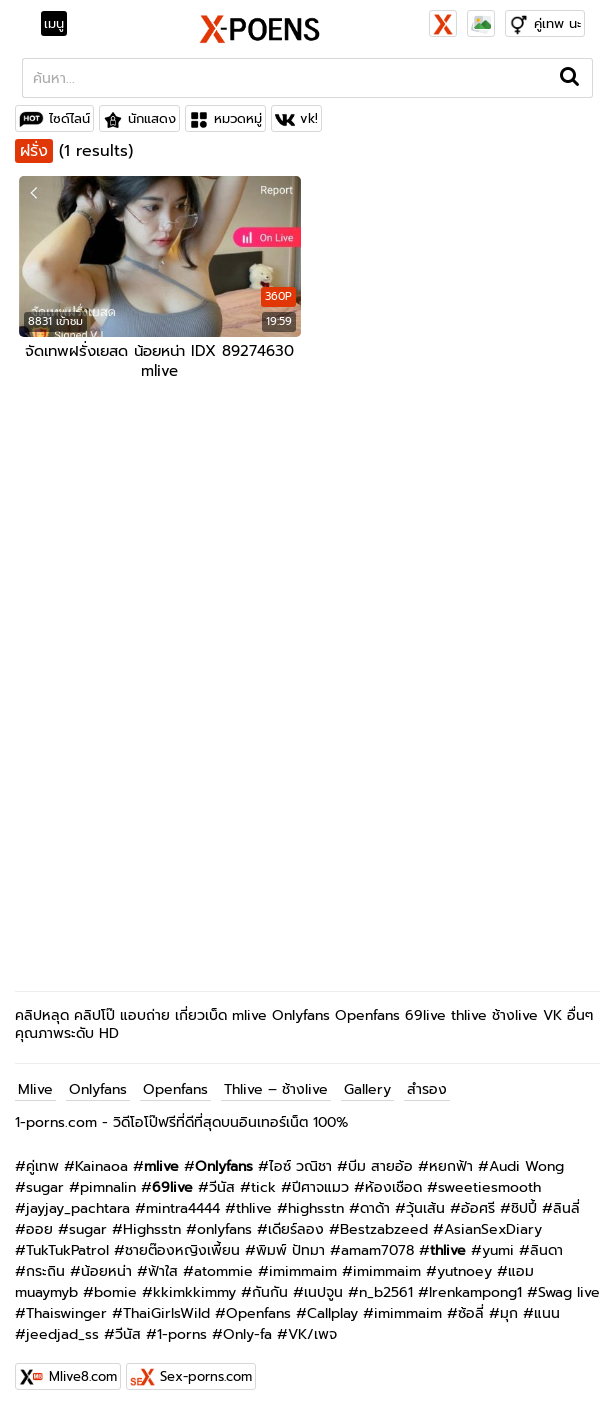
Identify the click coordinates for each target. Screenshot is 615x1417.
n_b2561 (386, 1292)
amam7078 (377, 1250)
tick (263, 1187)
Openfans (175, 1089)
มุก (509, 1313)
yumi (498, 1250)
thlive (254, 1208)
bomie (115, 1292)
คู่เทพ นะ (557, 23)
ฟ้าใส (163, 1271)
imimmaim (303, 1271)
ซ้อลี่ (471, 1313)
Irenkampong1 (475, 1292)
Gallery (367, 1089)
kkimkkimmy (194, 1292)
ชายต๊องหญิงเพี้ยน (182, 1250)
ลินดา (546, 1250)
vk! (309, 118)
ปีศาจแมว (320, 1187)
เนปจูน (323, 1292)
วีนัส (222, 1187)
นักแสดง (152, 118)
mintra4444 (183, 1208)
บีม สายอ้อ (380, 1166)
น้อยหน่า (106, 1271)
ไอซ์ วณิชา (300, 1166)
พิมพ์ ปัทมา (290, 1250)
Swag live (569, 1292)
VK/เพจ (312, 1334)
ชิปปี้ (524, 1208)
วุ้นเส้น (425, 1208)
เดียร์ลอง (296, 1229)
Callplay (332, 1313)
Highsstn (152, 1229)
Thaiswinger (66, 1313)
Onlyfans (98, 1089)
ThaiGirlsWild (166, 1313)
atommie (223, 1271)
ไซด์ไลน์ (69, 118)
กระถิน (45, 1271)
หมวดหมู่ (238, 118)
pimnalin (108, 1187)
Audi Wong (526, 1166)
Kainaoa (101, 1166)
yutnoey (464, 1271)
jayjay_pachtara (78, 1208)
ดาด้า (375, 1208)
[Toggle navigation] (60, 24)
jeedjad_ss (62, 1334)
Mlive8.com (83, 1376)
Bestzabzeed (384, 1229)
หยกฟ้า (451, 1166)
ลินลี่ (566, 1208)
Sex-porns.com (206, 1376)
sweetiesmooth (489, 1187)
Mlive (35, 1089)
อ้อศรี (478, 1208)
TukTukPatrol (67, 1250)
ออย (39, 1229)
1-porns (182, 1334)
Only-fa (247, 1334)
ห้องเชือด (393, 1187)
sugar (45, 1187)
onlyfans (224, 1229)
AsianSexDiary (493, 1229)
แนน (547, 1313)
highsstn (316, 1208)
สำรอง (427, 1089)
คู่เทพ (42, 1166)
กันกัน (270, 1292)
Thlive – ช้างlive (276, 1089)
